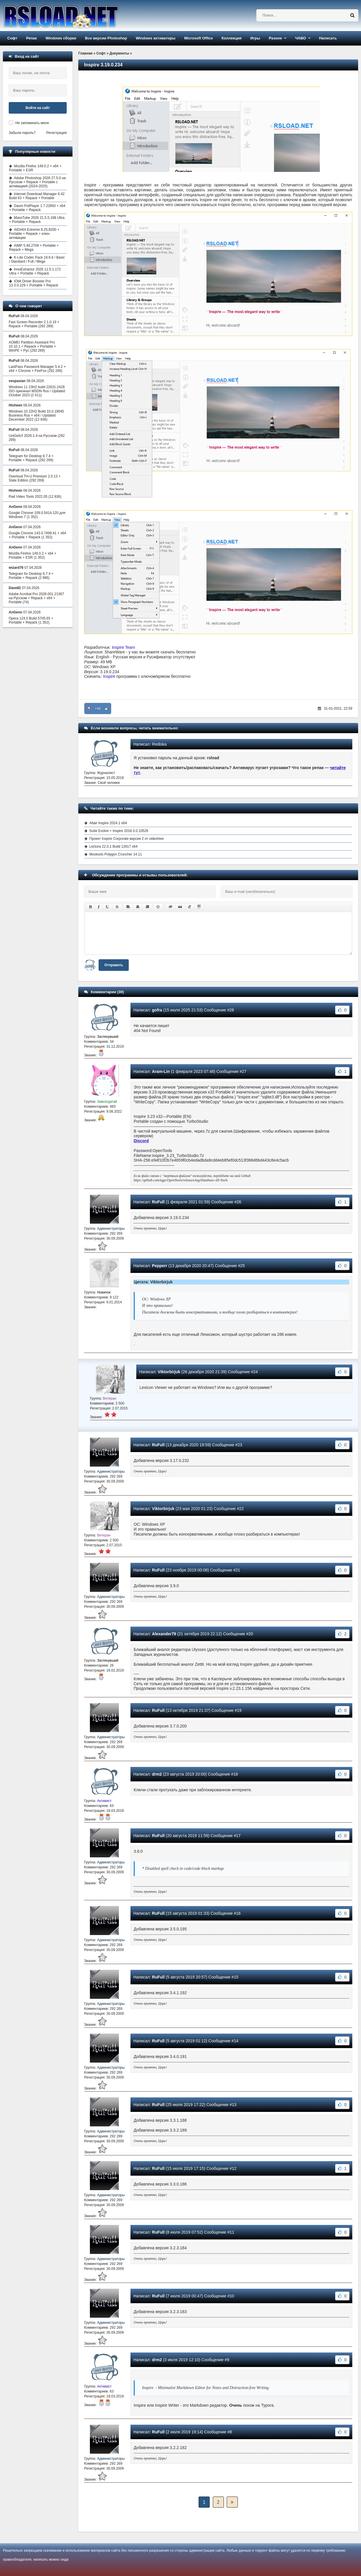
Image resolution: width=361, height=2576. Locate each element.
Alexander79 (164, 1634)
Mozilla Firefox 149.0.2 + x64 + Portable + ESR (35, 168)
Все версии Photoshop (106, 38)
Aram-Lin (161, 1071)
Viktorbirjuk (169, 1371)
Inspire (109, 676)
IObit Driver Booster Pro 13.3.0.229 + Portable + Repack (33, 283)
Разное (275, 38)
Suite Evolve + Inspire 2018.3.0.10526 (118, 831)
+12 (98, 708)
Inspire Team (123, 647)
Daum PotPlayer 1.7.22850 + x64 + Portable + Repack (37, 208)
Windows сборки (61, 38)
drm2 (157, 1774)
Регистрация (56, 133)
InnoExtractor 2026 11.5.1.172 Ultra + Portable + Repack (35, 271)
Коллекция (232, 38)
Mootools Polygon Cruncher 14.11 (115, 854)
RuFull (158, 1202)
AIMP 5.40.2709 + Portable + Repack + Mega (34, 248)
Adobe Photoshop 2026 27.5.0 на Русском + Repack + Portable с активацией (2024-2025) (37, 182)
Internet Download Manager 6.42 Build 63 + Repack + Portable (37, 196)
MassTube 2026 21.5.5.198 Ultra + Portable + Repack (36, 220)
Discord (141, 1140)
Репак (31, 38)
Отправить (113, 965)
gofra (157, 1010)
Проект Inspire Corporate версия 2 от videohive (126, 839)
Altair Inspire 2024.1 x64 (108, 823)
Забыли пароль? (22, 133)
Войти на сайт (38, 108)
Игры (255, 38)
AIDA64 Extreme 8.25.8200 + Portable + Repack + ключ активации (34, 234)
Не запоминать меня (32, 123)
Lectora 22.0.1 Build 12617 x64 (113, 846)
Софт (12, 38)
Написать (328, 38)
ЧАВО (300, 38)
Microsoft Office (198, 38)
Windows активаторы (155, 38)
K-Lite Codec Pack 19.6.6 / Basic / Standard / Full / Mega (37, 259)
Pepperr (159, 1265)
